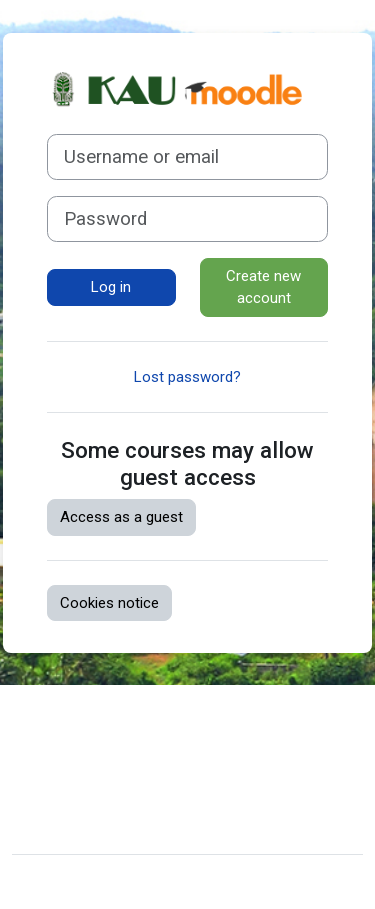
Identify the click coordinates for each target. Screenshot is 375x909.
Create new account (263, 287)
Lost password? (187, 377)
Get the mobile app (90, 781)
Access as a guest (121, 517)
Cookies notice (109, 603)
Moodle (133, 882)
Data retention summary (107, 751)
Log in (111, 287)
